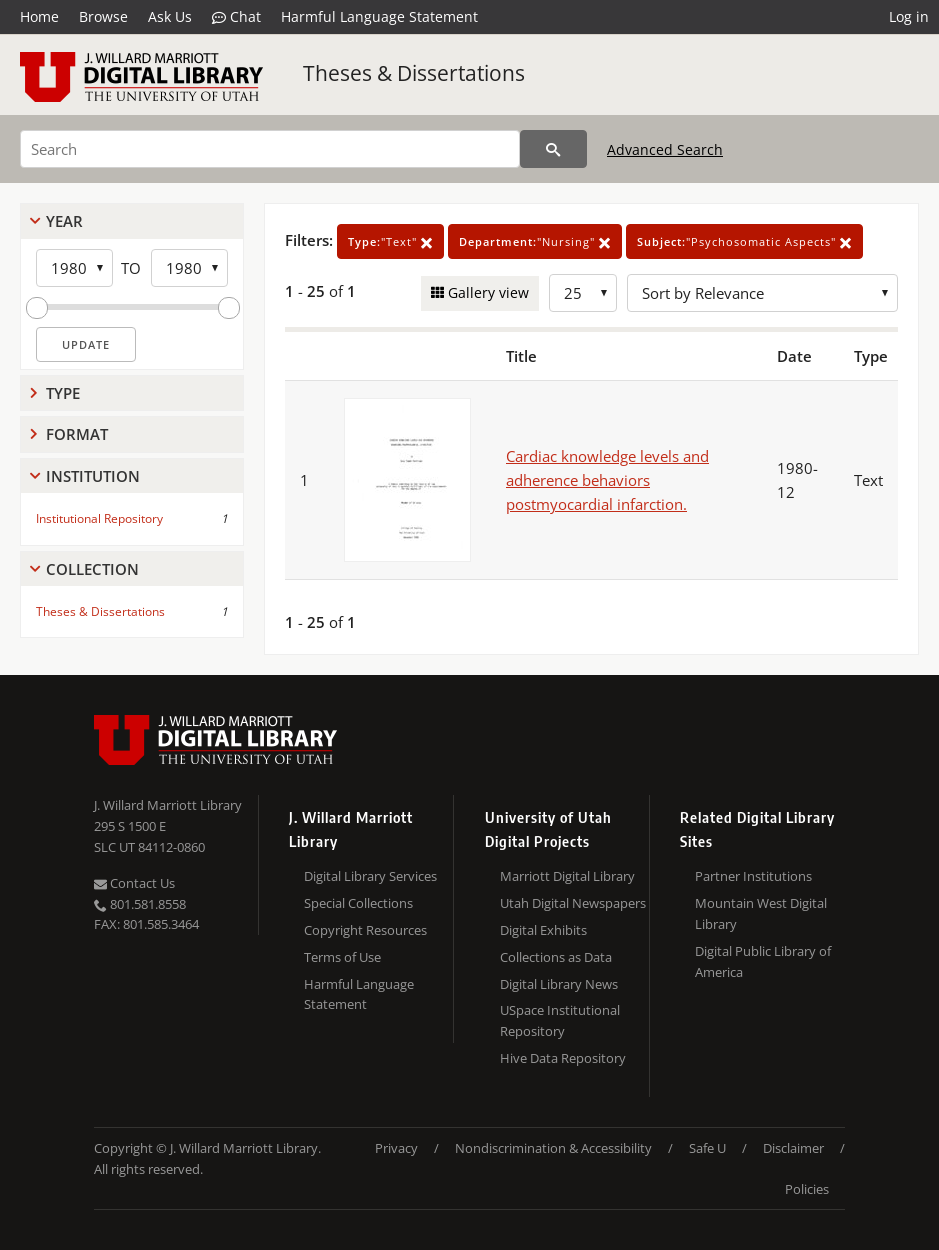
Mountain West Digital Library (761, 913)
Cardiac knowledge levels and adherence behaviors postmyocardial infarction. (607, 480)
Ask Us (170, 16)
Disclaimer (793, 1148)
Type (63, 393)
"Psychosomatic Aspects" (744, 241)
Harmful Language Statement (379, 16)
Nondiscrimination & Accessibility (553, 1148)
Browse (103, 16)
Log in (909, 16)
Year (64, 221)
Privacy (396, 1148)
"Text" (390, 241)
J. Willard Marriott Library (168, 805)
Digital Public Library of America (763, 961)
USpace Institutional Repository (560, 1020)
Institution (93, 476)
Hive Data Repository (563, 1058)
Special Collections (358, 903)
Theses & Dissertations (414, 73)
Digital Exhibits (543, 930)
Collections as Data (556, 957)
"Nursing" (535, 241)
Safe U (707, 1148)
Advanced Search (665, 149)
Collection (92, 569)
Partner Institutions (753, 876)
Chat (236, 17)
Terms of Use (342, 957)
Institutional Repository (99, 518)
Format (77, 434)
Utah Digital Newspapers (573, 903)
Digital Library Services (370, 876)
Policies (807, 1189)
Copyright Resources (365, 930)
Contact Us (134, 883)
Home (39, 16)
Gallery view (486, 292)
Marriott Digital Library (567, 876)
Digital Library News (559, 984)
